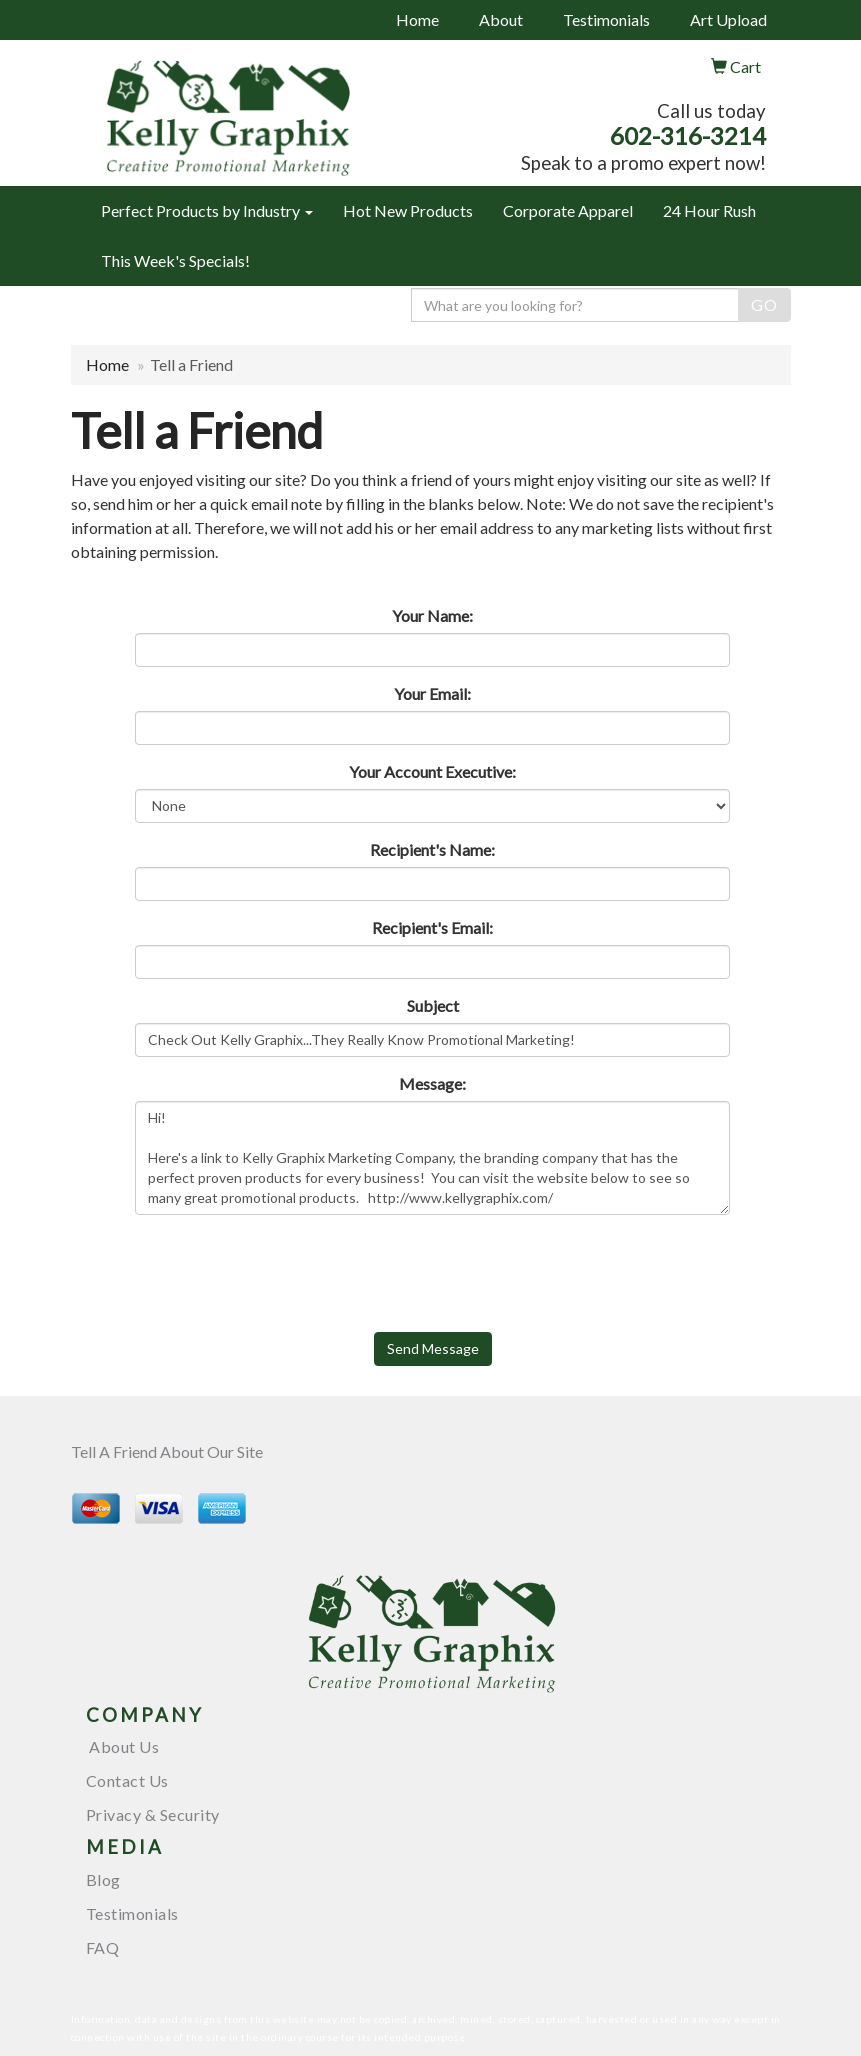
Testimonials (606, 19)
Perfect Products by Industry (207, 210)
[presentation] (287, 1269)
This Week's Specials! (175, 260)
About (501, 19)
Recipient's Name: (432, 849)
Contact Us (127, 1780)
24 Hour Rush (709, 210)
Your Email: (432, 693)
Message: (432, 1083)
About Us (123, 1746)
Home (417, 19)
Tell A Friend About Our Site (167, 1451)
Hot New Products (408, 210)
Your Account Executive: (432, 771)
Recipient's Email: (432, 927)
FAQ (103, 1947)
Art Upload (728, 19)
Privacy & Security (153, 1814)
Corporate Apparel (568, 210)
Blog (103, 1879)
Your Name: (432, 615)
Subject (433, 1005)
